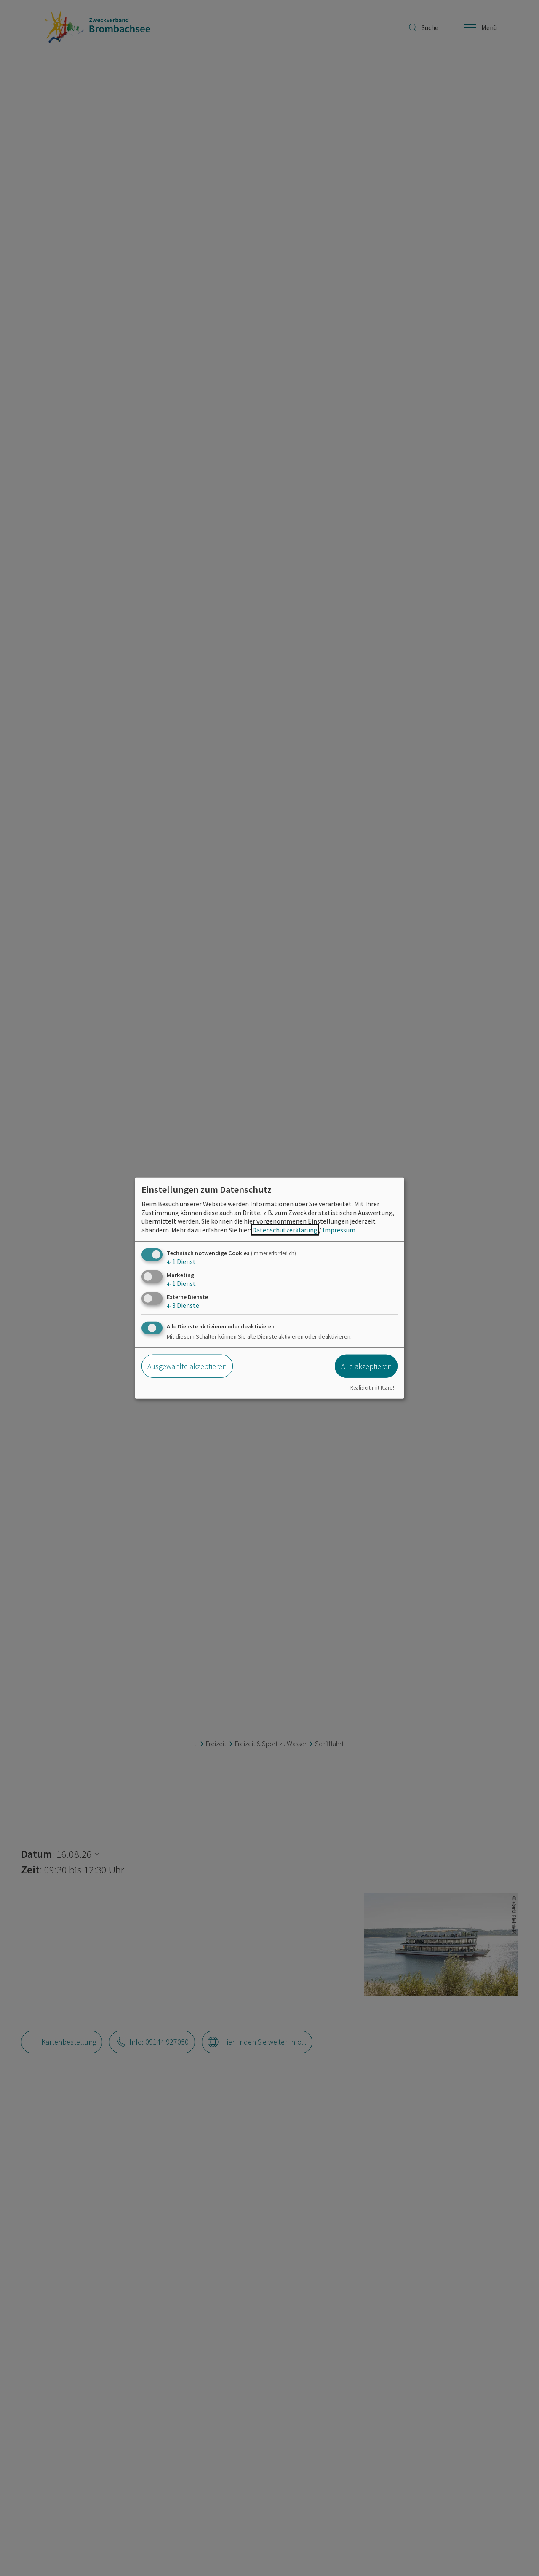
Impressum (339, 1230)
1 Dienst (181, 1261)
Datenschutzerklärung (285, 1230)
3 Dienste (183, 1305)
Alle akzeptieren (366, 1366)
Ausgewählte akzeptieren (187, 1366)
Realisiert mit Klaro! (372, 1387)
